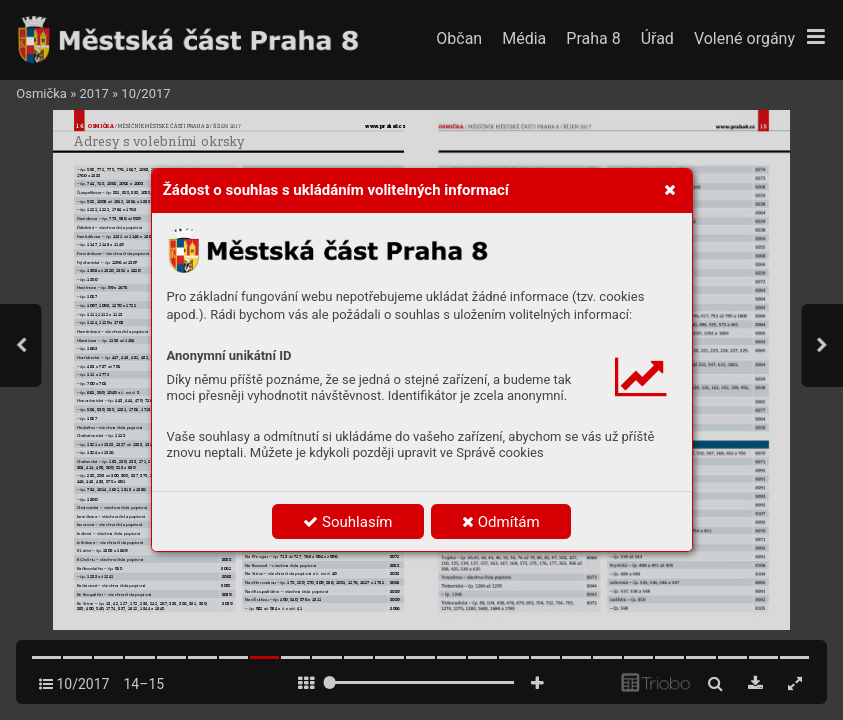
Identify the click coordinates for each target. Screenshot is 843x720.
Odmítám (501, 522)
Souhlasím (347, 522)
